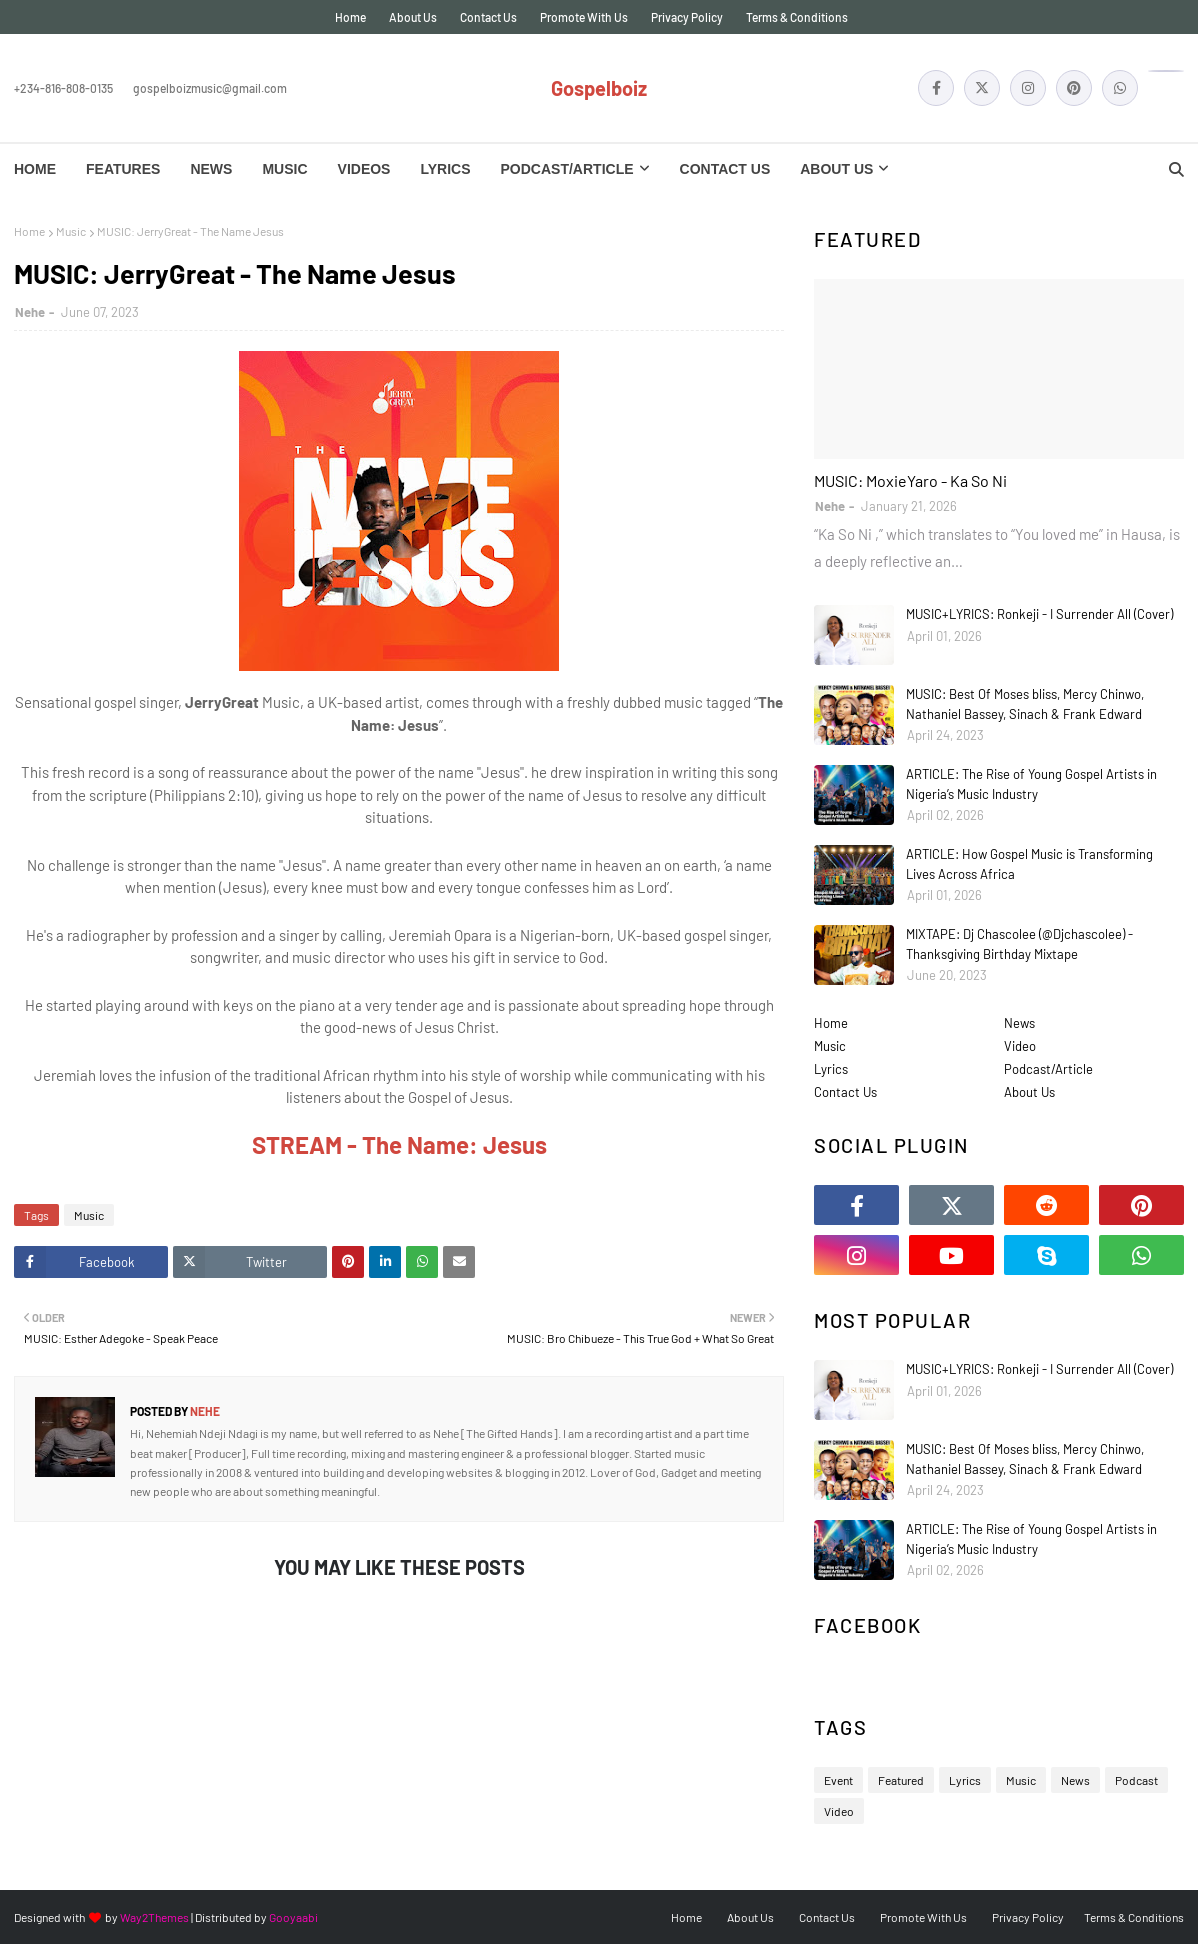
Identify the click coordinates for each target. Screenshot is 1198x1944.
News (1019, 1023)
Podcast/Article (1048, 1069)
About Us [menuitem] (836, 169)
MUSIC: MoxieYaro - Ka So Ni (910, 480)
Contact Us (488, 17)
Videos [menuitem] (364, 169)
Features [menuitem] (123, 169)
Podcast (1136, 1780)
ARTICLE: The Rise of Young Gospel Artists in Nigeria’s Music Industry (1031, 784)
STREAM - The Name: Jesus (399, 1144)
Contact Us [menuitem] (725, 169)
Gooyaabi (293, 1917)
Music (71, 231)
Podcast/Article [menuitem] (567, 169)
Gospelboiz (599, 88)
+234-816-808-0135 (63, 88)
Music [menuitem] (284, 169)
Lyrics (831, 1069)
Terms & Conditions (797, 17)
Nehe (30, 312)
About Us (413, 17)
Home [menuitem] (35, 169)
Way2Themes (154, 1917)
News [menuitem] (211, 169)
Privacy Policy (687, 17)
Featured (901, 1780)
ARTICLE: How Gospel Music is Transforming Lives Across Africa (1029, 864)
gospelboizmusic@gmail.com (210, 88)
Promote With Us (584, 17)
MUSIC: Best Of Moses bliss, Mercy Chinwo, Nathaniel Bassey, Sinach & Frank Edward (1025, 704)
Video (1020, 1046)
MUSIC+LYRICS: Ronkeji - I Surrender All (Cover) (1039, 614)
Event (838, 1780)
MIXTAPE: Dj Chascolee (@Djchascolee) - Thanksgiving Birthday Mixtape (1019, 944)
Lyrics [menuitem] (445, 169)
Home (350, 17)
